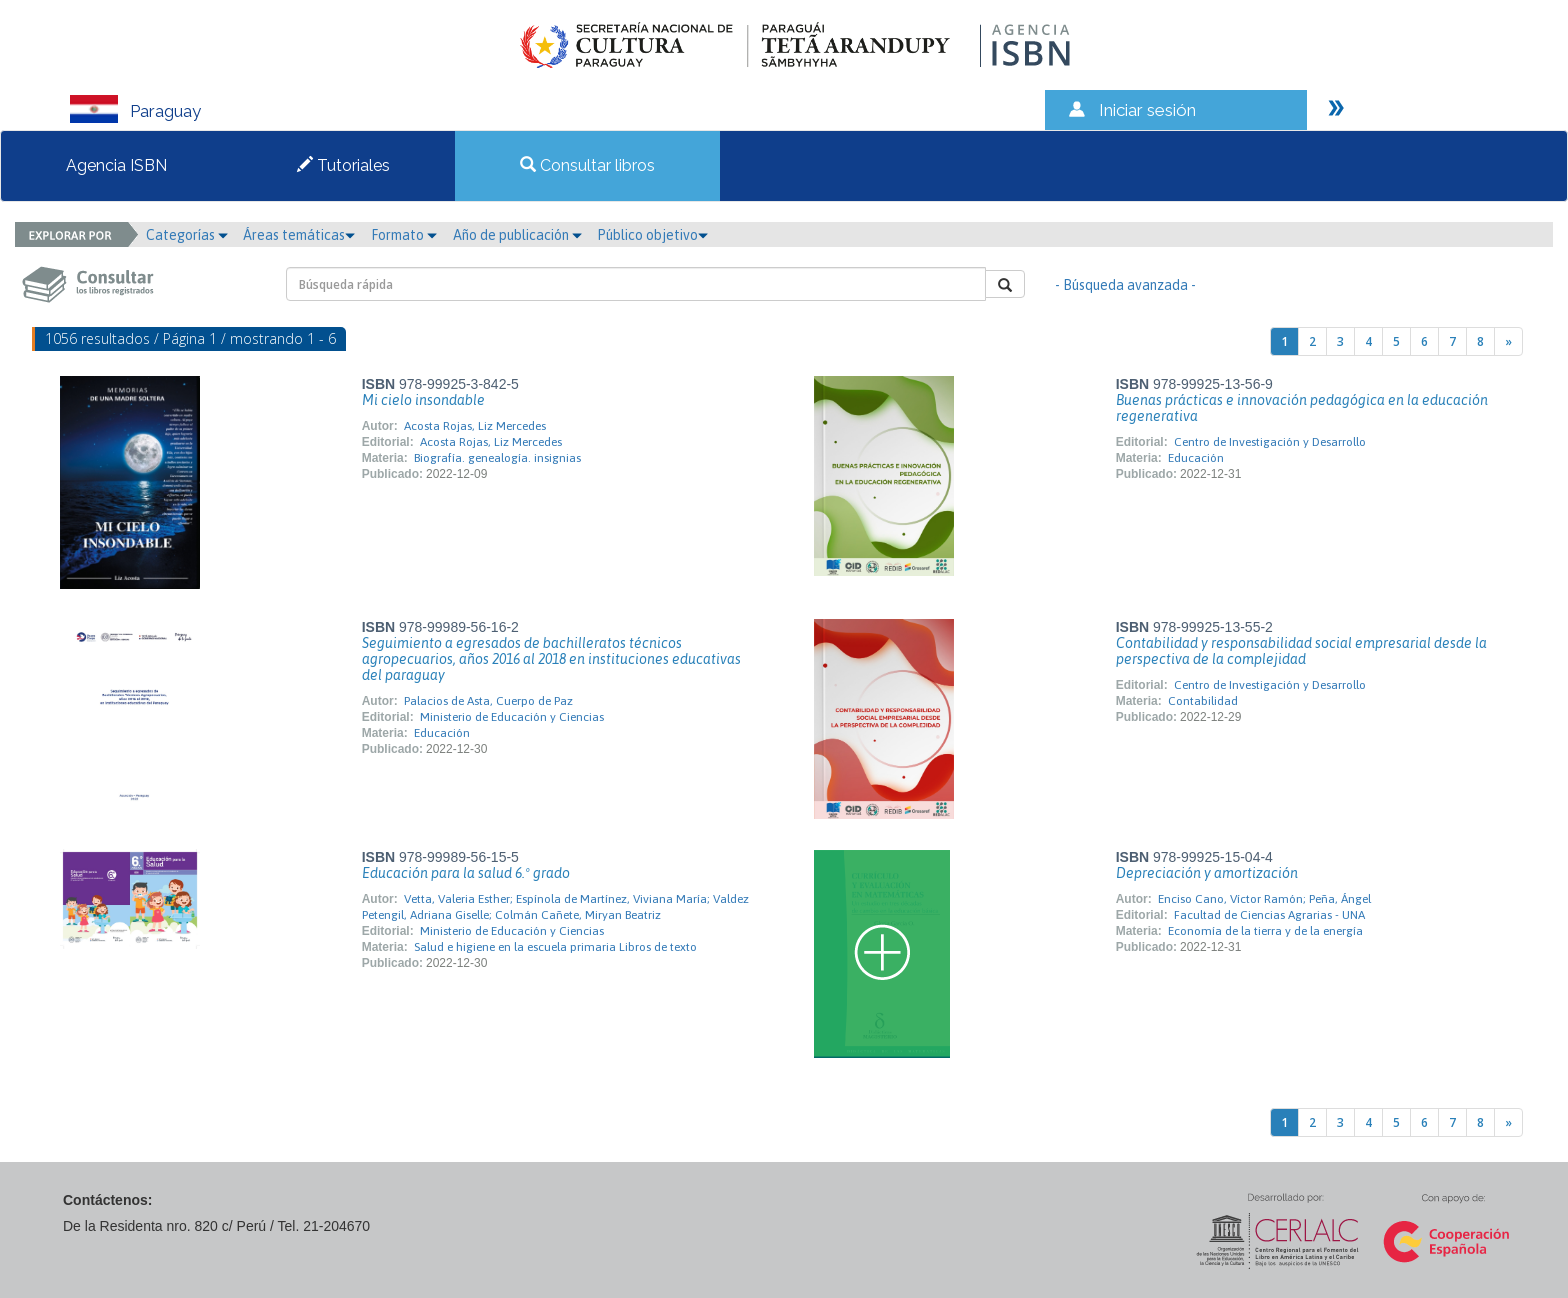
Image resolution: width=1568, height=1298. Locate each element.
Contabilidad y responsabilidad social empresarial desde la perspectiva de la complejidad (1301, 651)
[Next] (1508, 341)
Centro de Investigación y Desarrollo (1270, 442)
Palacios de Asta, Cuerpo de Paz (488, 701)
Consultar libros (587, 165)
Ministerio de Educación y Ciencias (512, 717)
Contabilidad (1203, 701)
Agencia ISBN (116, 165)
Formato (404, 235)
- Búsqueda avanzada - (1125, 285)
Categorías (187, 235)
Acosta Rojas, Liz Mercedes (475, 426)
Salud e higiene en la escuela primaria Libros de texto (555, 947)
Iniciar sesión (1147, 110)
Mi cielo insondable (423, 400)
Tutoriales (343, 165)
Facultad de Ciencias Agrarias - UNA (1269, 915)
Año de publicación (517, 235)
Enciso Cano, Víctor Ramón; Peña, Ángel (1264, 899)
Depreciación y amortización (1207, 873)
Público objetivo (652, 235)
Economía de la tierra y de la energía (1265, 931)
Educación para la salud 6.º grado (466, 873)
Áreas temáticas (299, 235)
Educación (1196, 458)
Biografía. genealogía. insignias (497, 458)
